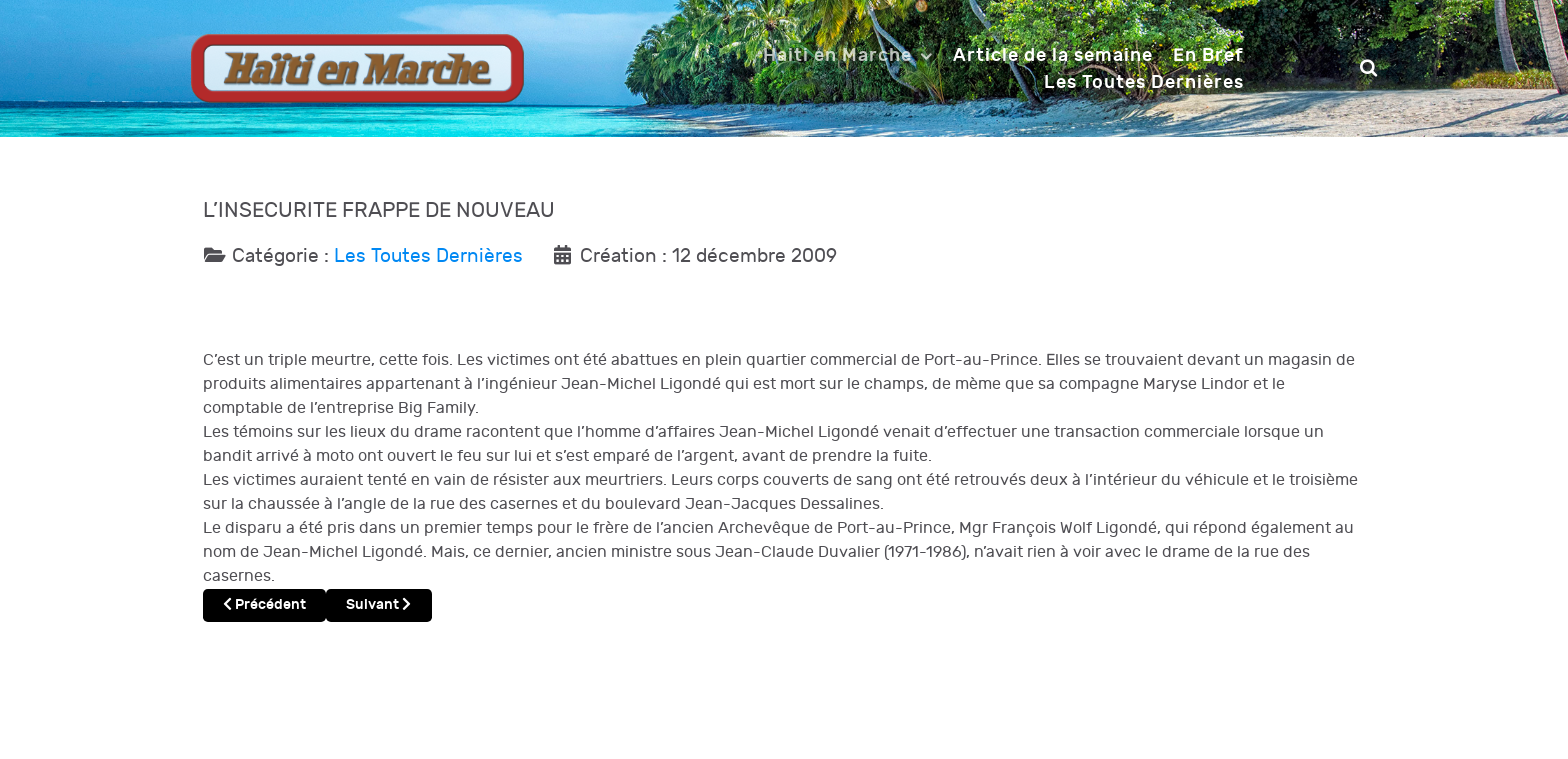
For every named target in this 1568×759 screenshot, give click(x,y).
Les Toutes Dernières (428, 256)
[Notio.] (357, 67)
